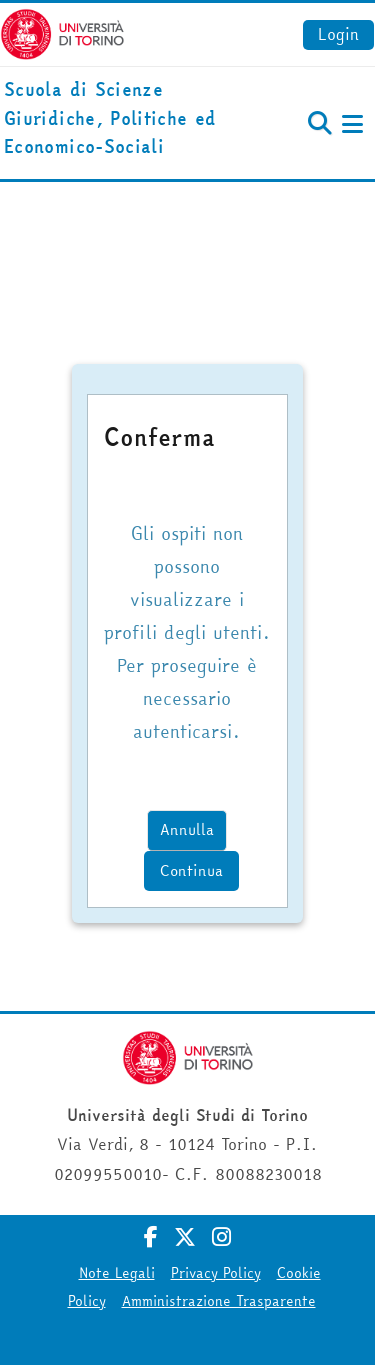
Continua (191, 870)
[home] (125, 119)
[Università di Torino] (62, 32)
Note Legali (117, 1273)
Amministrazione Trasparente (219, 1301)
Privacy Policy (216, 1273)
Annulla (187, 829)
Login (338, 34)
